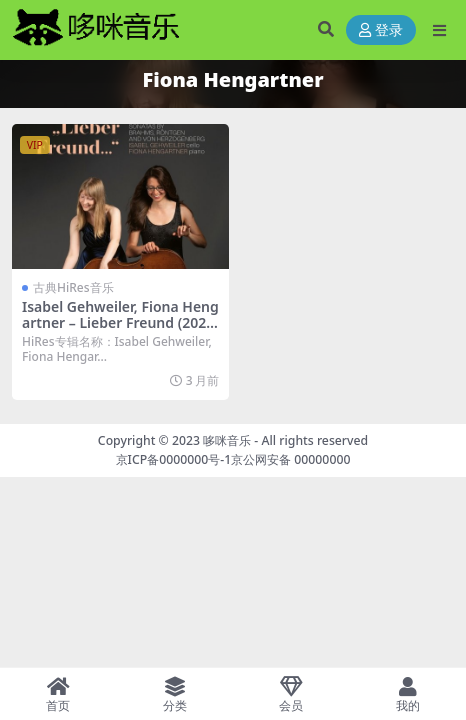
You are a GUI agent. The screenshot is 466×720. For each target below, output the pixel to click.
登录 (381, 30)
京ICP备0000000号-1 (174, 459)
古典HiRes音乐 (73, 287)
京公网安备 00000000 (290, 459)
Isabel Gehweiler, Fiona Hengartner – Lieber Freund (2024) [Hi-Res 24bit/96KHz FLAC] (120, 323)
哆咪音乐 (227, 440)
